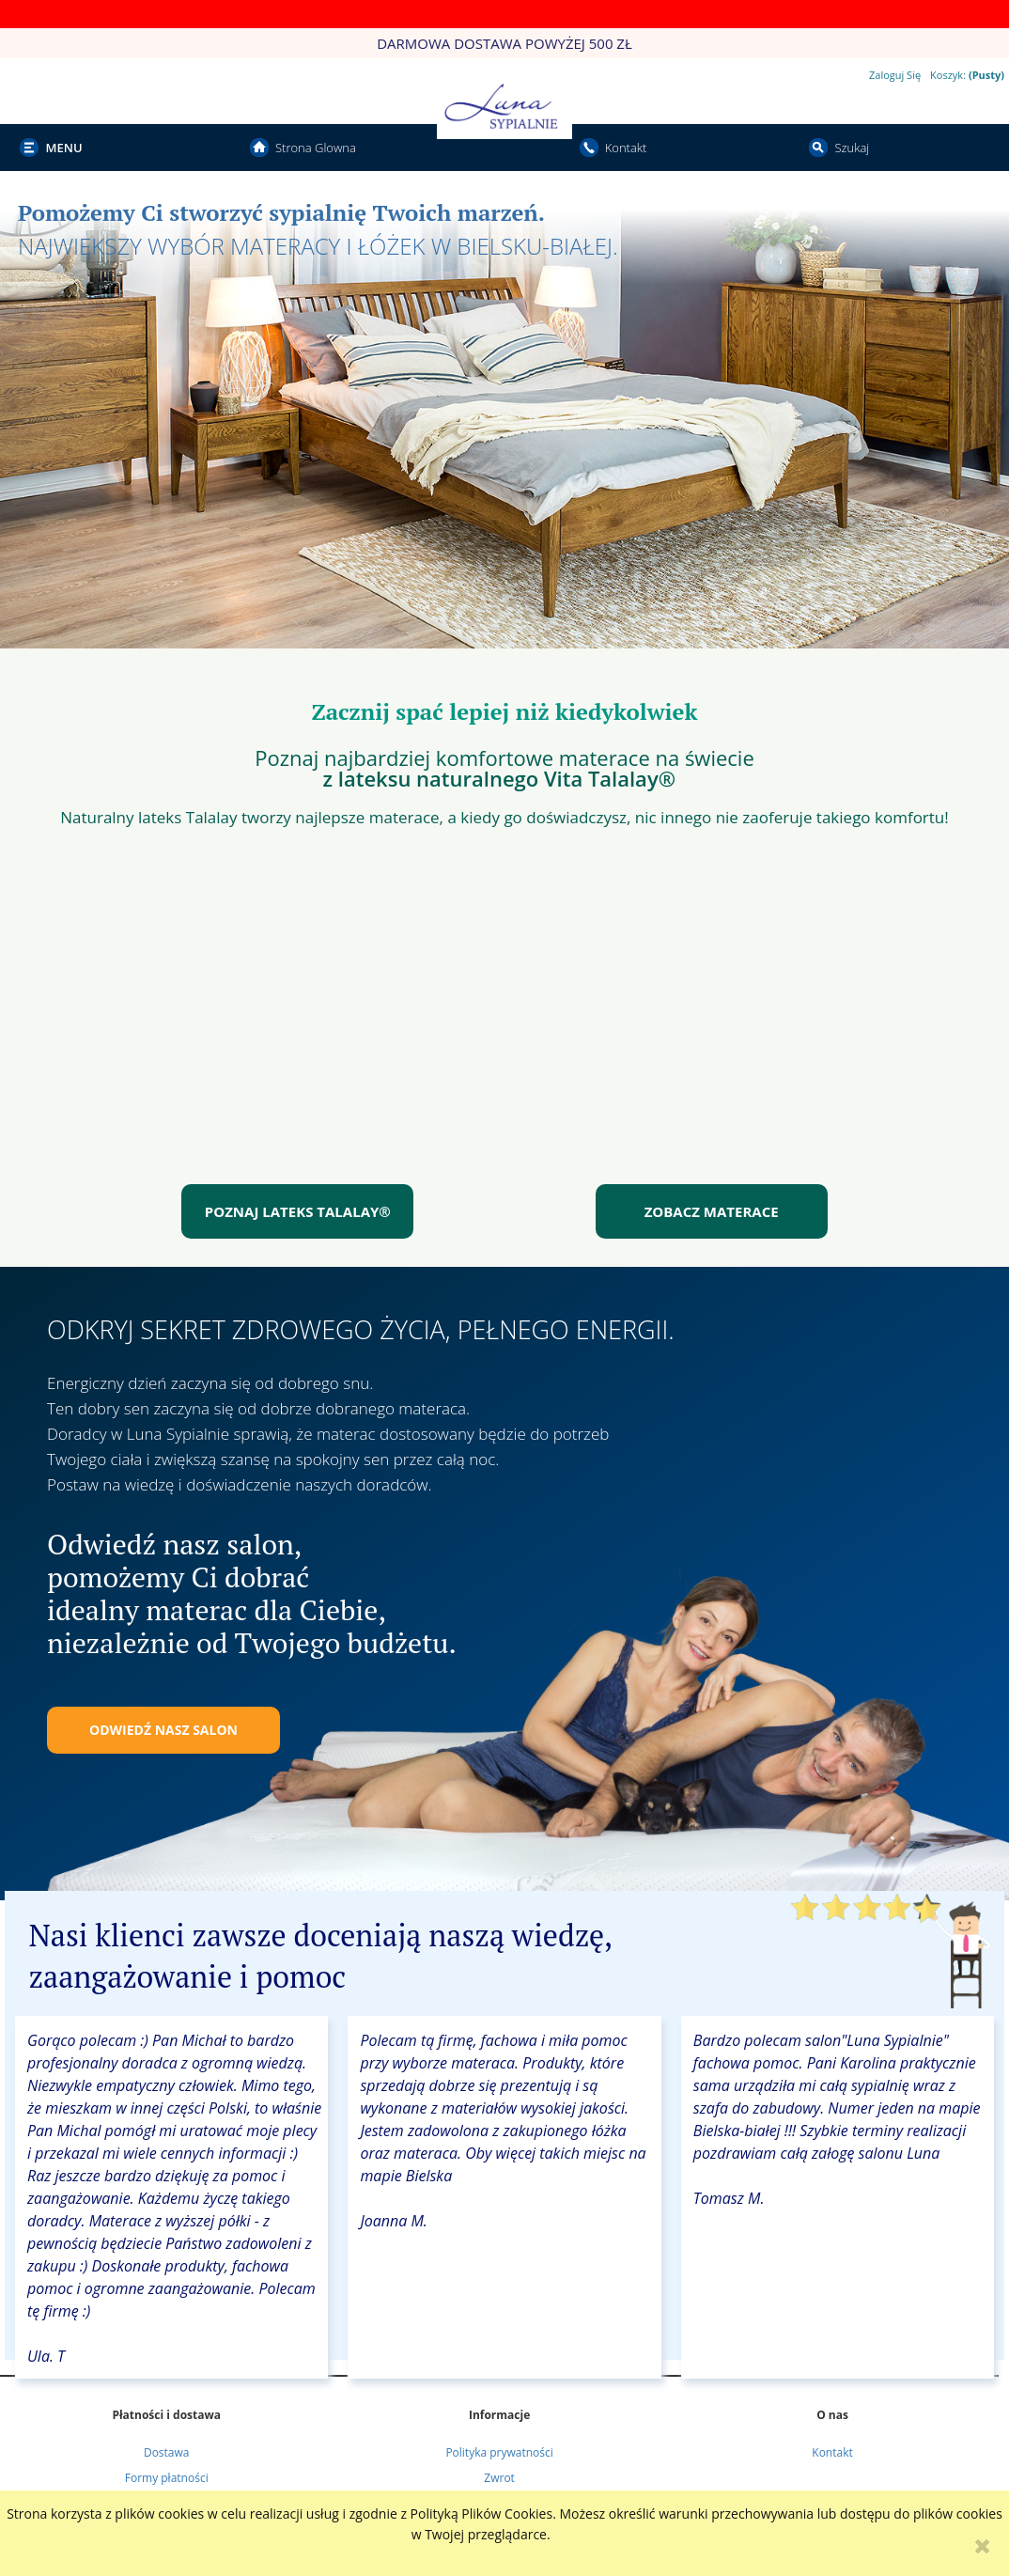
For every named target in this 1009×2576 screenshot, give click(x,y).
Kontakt (832, 2452)
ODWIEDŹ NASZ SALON (163, 1730)
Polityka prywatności (498, 2452)
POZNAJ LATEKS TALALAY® (298, 1211)
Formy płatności (167, 2478)
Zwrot (499, 2478)
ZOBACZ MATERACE (711, 1211)
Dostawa (167, 2452)
